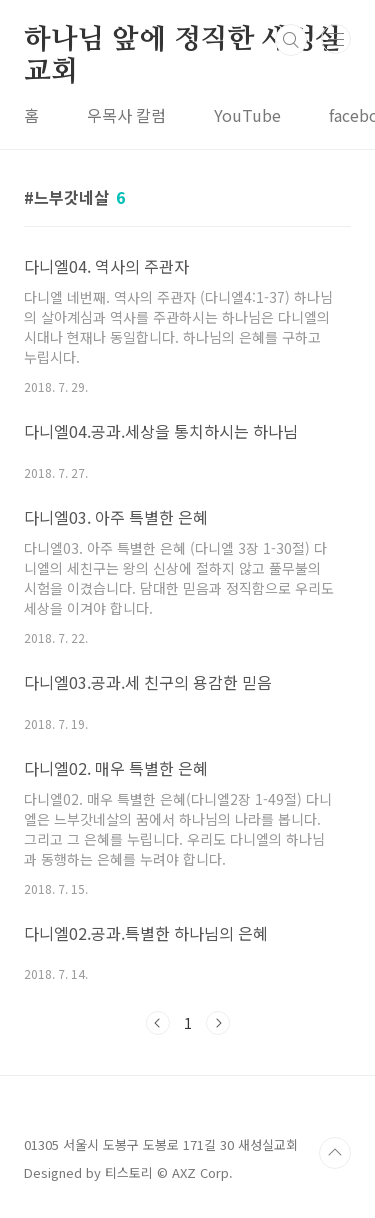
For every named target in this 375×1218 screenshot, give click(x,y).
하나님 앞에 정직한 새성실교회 (183, 41)
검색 (291, 40)
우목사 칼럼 (126, 115)
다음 (218, 1023)
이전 (158, 1023)
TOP (335, 1153)
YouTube (247, 115)
